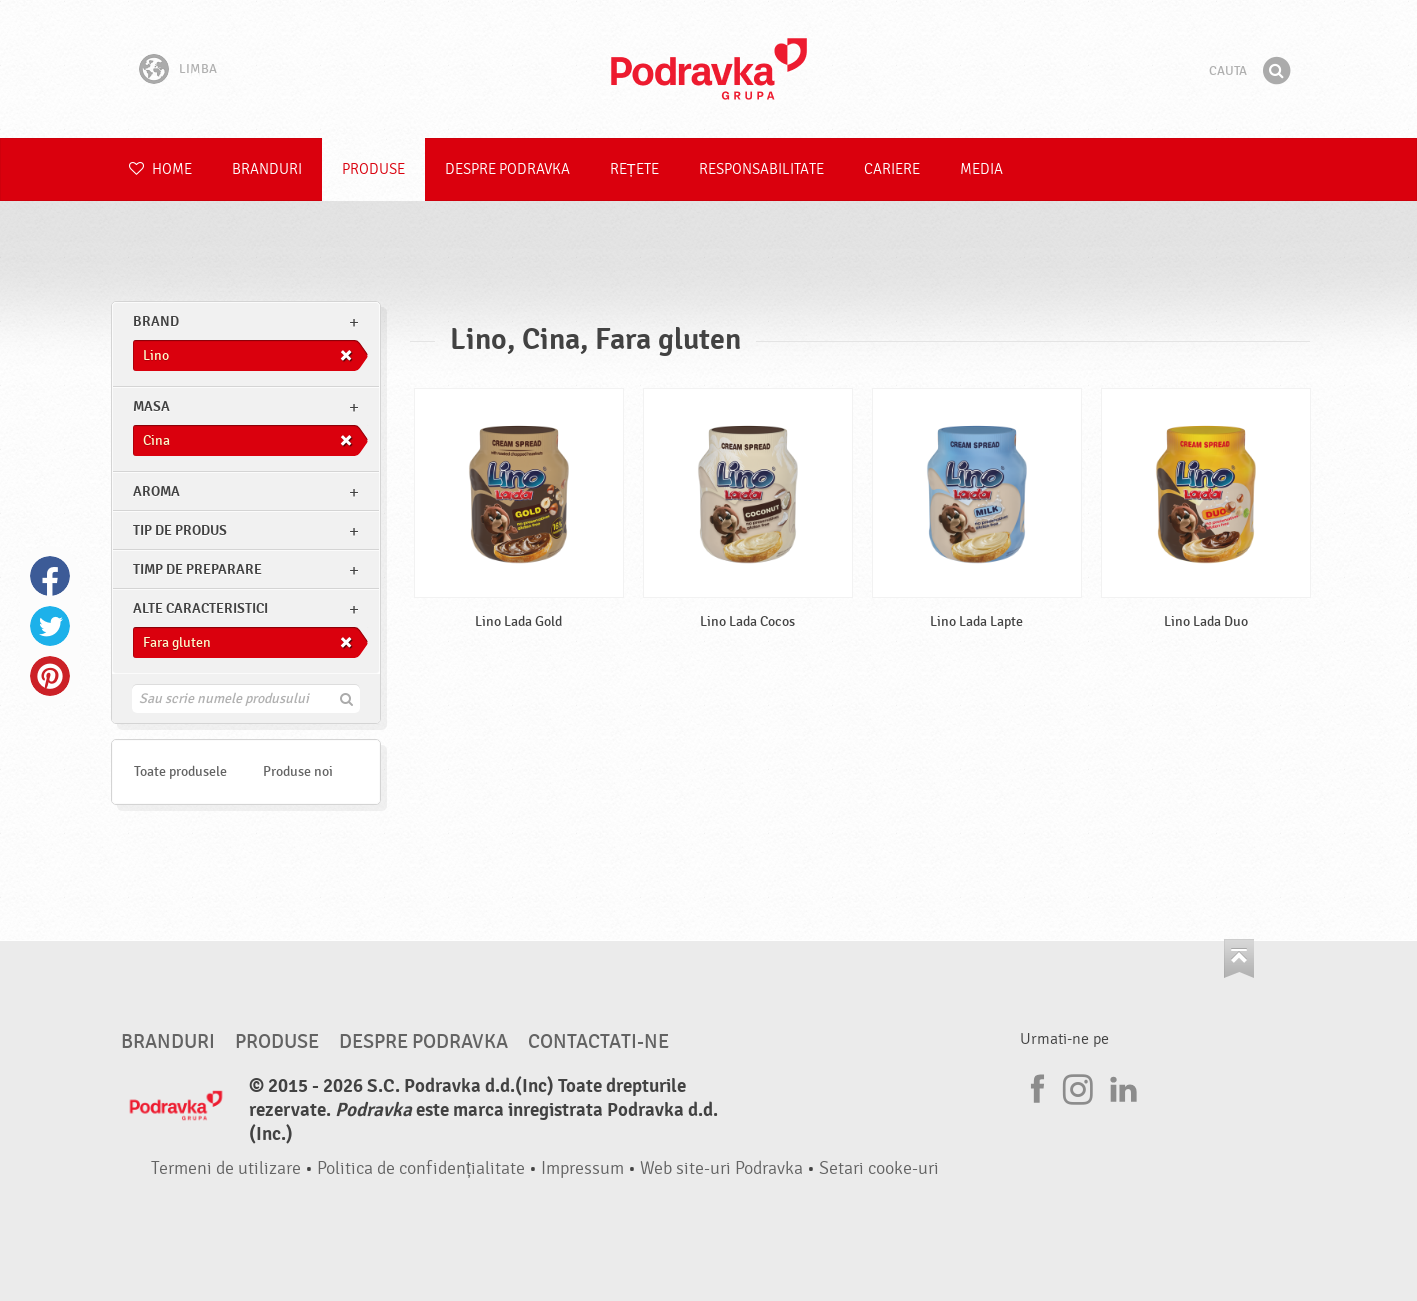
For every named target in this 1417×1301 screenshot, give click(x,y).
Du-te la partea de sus (1239, 958)
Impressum (582, 1168)
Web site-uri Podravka (721, 1168)
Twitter (50, 626)
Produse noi (298, 771)
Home (160, 169)
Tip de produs (180, 530)
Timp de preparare (197, 569)
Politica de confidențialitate (421, 1168)
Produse (373, 169)
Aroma (156, 491)
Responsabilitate (761, 169)
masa (151, 406)
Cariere (892, 169)
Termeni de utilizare (226, 1168)
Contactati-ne (598, 1042)
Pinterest (50, 676)
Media (981, 169)
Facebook (50, 576)
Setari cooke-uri (879, 1168)
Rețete (634, 169)
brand (156, 321)
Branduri (267, 169)
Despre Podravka (507, 169)
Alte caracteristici (200, 608)
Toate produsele (180, 771)
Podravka (709, 69)
